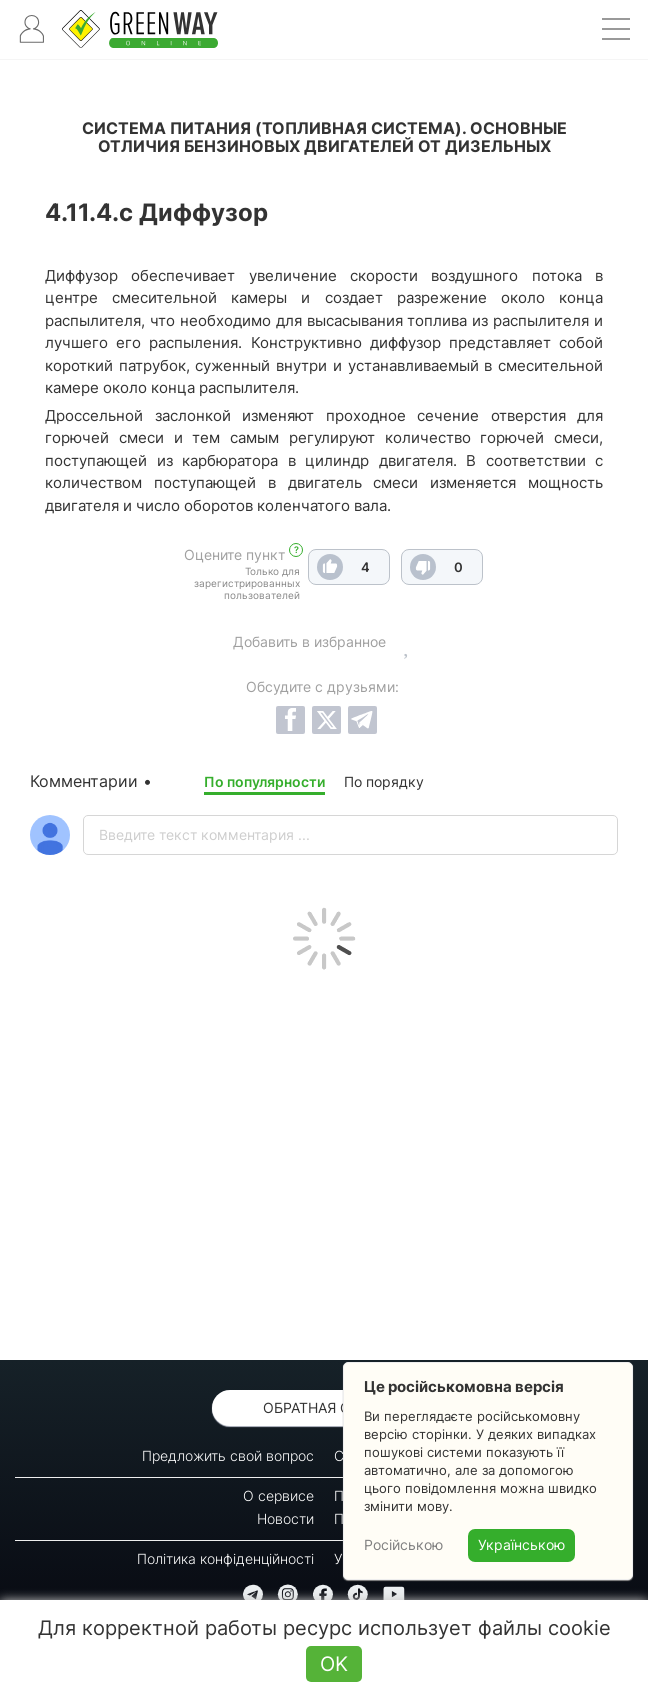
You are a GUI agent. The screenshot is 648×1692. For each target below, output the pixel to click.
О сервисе (278, 1495)
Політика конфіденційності (225, 1558)
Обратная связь (324, 1407)
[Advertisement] (324, 1160)
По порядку (384, 781)
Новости (285, 1518)
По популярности (264, 781)
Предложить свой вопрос (228, 1455)
